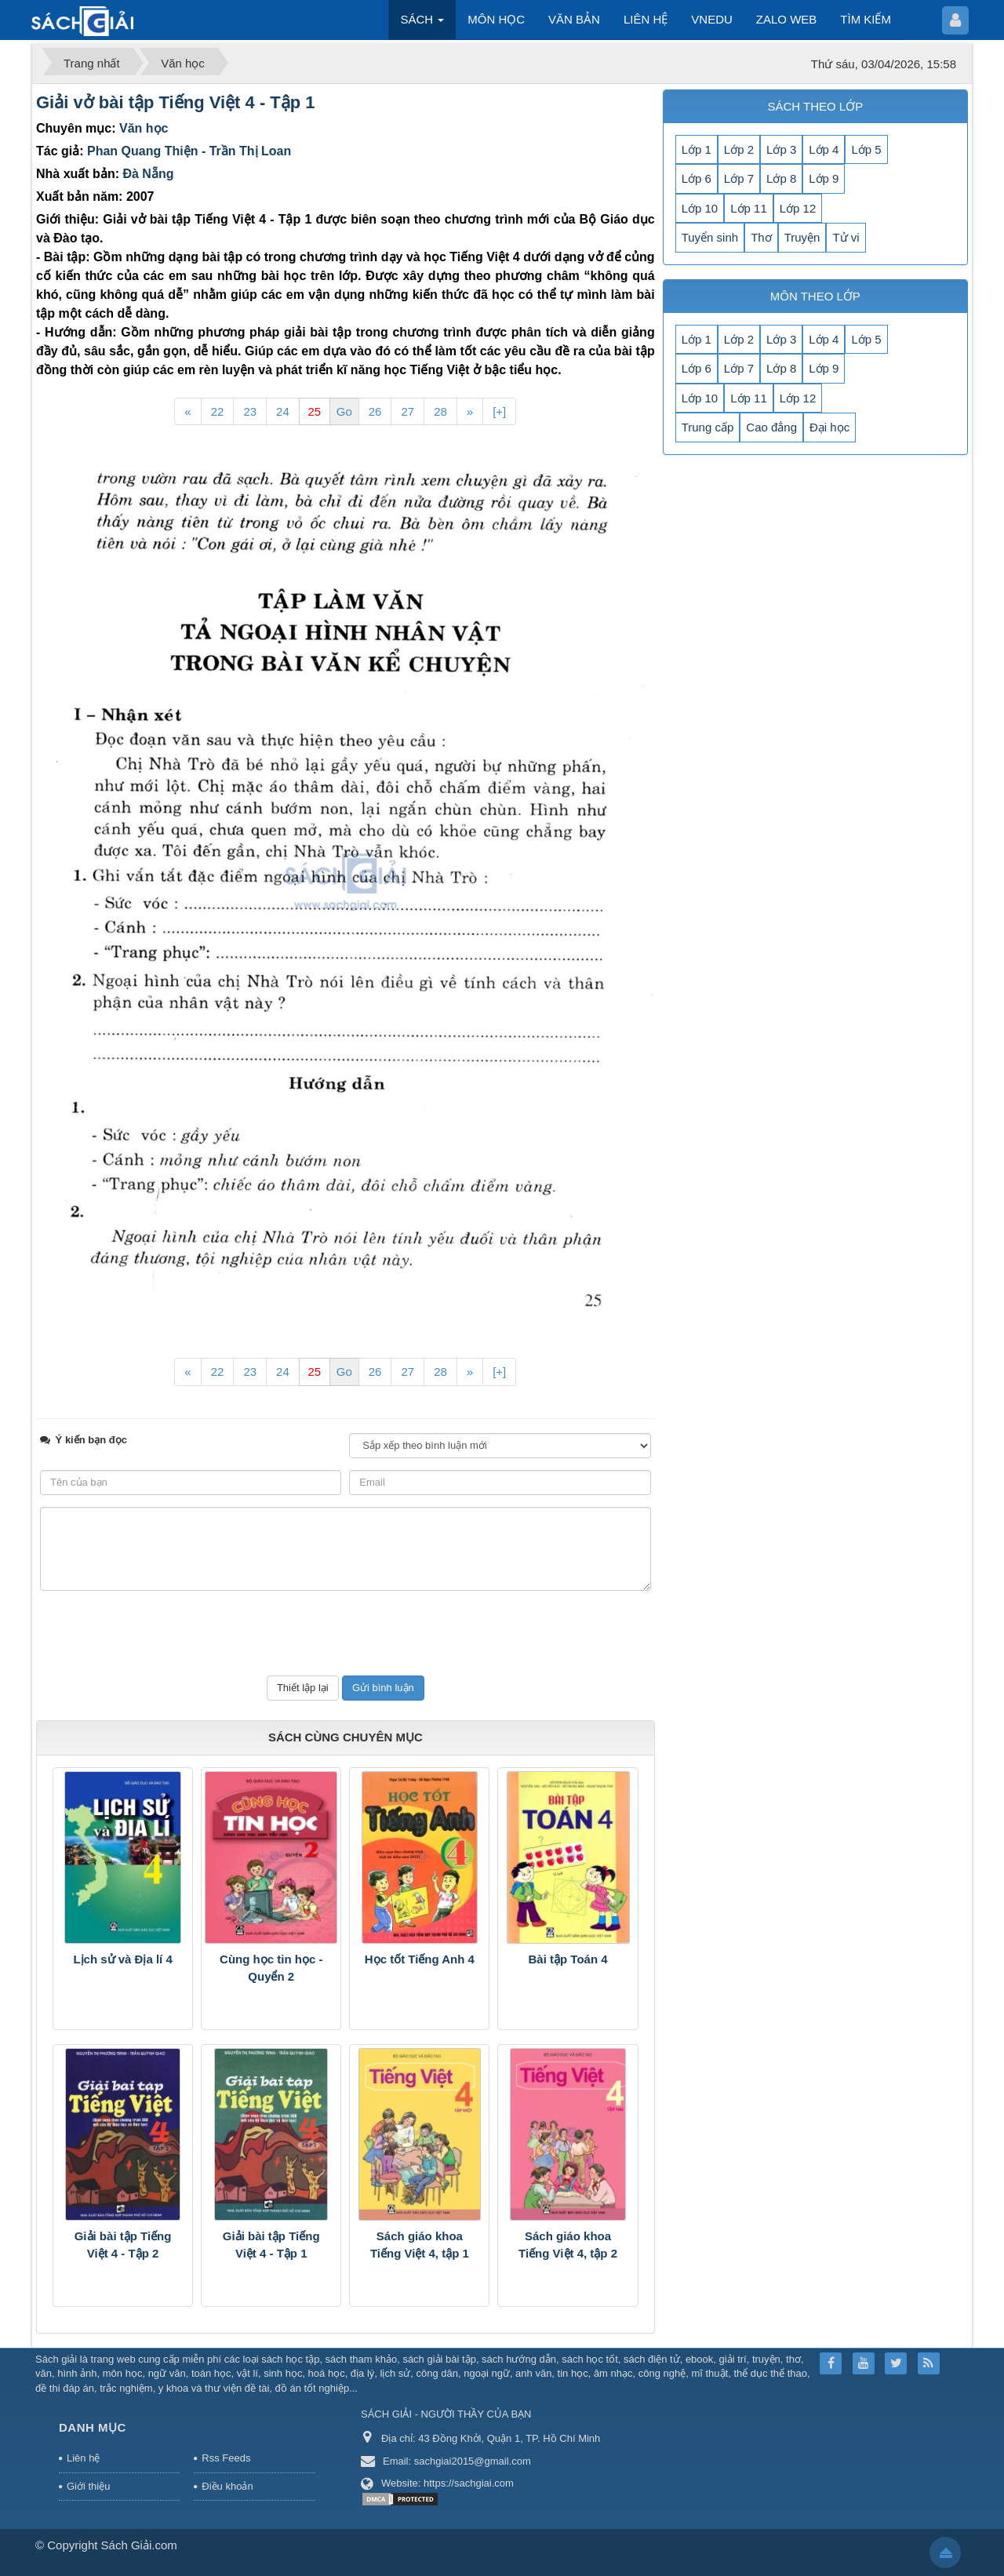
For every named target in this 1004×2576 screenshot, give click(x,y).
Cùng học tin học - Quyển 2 (271, 1968)
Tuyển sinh (710, 237)
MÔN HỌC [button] (496, 19)
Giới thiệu (88, 2486)
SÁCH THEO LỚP (815, 106)
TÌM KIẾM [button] (865, 19)
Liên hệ (83, 2458)
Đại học (829, 427)
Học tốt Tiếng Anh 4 (420, 1959)
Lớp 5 (866, 149)
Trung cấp (708, 427)
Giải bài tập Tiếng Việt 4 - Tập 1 (271, 2245)
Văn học (143, 128)
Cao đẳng (771, 427)
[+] (499, 411)
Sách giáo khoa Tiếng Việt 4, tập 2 (567, 2245)
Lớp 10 (700, 208)
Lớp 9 (823, 178)
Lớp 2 (739, 149)
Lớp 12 (798, 208)
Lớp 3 (781, 149)
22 (217, 411)
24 (282, 411)
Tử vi (845, 237)
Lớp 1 (696, 149)
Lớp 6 (696, 178)
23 (249, 411)
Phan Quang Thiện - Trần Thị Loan (189, 151)
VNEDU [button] (712, 19)
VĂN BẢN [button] (574, 19)
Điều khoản (227, 2486)
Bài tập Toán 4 (568, 1959)
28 (440, 411)
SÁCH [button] (422, 24)
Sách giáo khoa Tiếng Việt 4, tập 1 (419, 2245)
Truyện (802, 237)
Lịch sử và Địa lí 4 (122, 1959)
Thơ (761, 237)
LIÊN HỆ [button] (646, 19)
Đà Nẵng (147, 173)
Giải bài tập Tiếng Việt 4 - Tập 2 (123, 2245)
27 (407, 411)
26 (375, 411)
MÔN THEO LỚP (815, 296)
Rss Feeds (226, 2458)
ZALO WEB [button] (786, 19)
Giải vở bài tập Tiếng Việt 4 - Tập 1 (175, 102)
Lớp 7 (739, 178)
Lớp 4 (823, 149)
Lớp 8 (781, 178)
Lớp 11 (748, 208)
